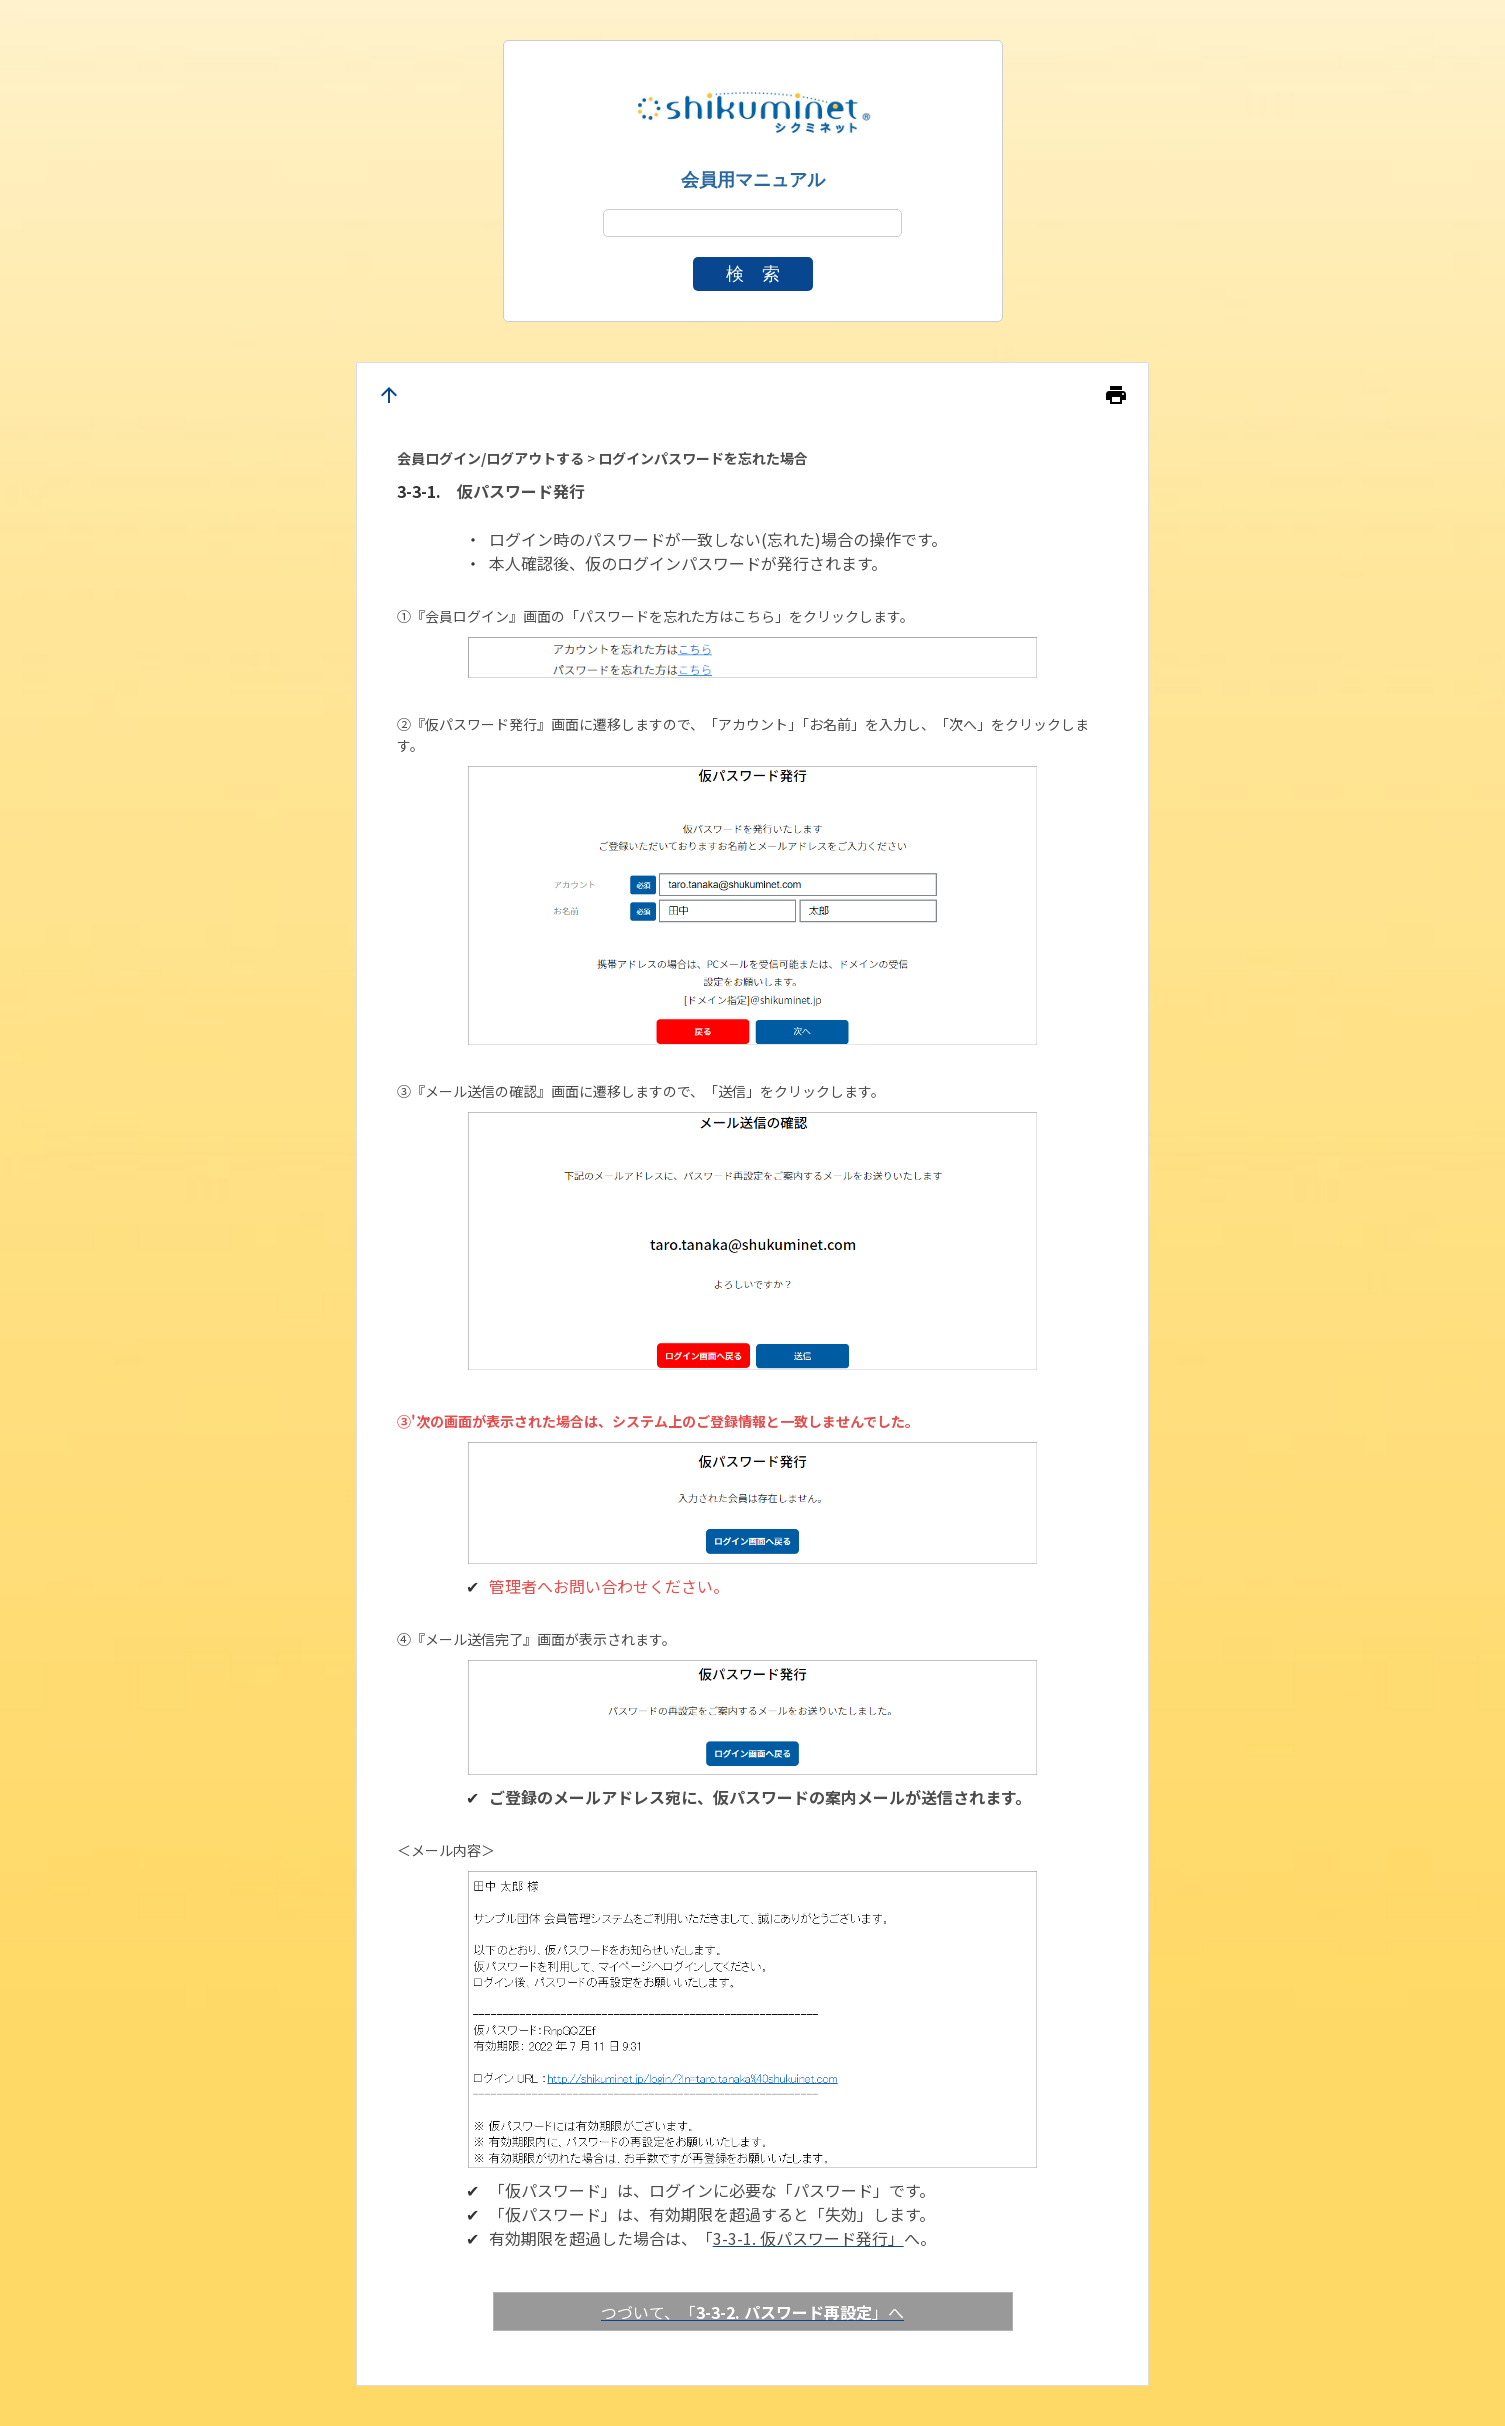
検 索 (753, 274)
